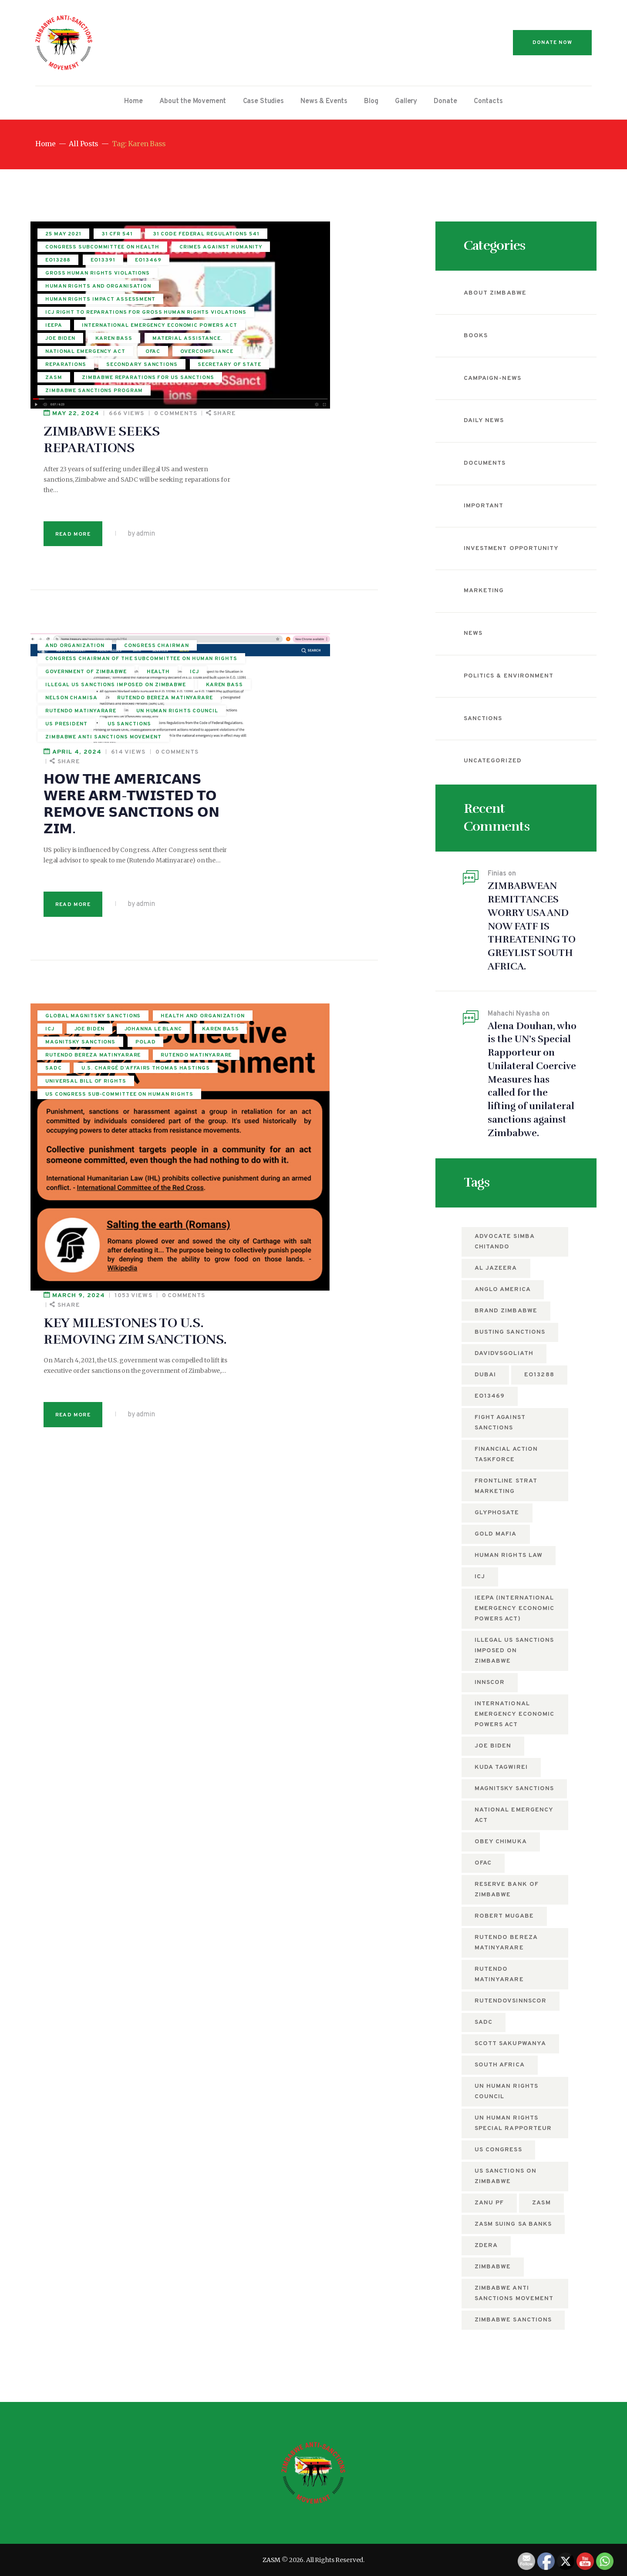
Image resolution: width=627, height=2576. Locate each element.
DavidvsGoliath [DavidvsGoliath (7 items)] (504, 1353)
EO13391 (103, 299)
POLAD (55, 801)
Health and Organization (87, 736)
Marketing (484, 590)
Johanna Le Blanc (74, 762)
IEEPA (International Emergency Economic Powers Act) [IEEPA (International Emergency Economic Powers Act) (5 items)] (514, 1608)
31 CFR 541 (117, 236)
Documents (485, 463)
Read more (214, 347)
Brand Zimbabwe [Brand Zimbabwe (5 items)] (506, 1311)
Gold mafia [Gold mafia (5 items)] (496, 1534)
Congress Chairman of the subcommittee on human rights (89, 492)
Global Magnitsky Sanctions (75, 720)
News (473, 633)
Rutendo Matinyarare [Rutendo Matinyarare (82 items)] (499, 1974)
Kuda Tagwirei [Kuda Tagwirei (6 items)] (501, 1767)
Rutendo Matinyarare (80, 832)
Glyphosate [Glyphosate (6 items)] (497, 1512)
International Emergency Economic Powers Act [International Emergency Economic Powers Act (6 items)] (514, 1714)
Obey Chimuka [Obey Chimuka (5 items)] (501, 1841)
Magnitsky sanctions (80, 788)
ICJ (49, 749)
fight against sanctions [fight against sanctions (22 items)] (500, 1423)
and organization (74, 461)
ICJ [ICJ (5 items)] (480, 1576)
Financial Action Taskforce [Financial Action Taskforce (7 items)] (506, 1454)
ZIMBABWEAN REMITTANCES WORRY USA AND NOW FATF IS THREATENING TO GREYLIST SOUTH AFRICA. (532, 926)
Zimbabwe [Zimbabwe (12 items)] (493, 2267)
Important (483, 506)
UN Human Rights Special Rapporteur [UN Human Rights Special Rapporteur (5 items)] (513, 2123)
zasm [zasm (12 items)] (541, 2203)
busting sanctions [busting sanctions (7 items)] (510, 1332)
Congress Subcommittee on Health (90, 271)
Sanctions (483, 718)
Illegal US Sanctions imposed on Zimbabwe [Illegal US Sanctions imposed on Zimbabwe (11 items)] (514, 1651)
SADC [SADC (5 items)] (483, 2022)
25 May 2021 (63, 236)
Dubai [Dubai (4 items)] (485, 1375)
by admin (282, 346)
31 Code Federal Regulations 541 (92, 252)
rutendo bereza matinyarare (71, 817)
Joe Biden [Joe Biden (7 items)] (493, 1746)
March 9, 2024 (220, 707)
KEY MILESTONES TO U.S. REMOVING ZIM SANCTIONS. (276, 743)
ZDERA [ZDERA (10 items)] (486, 2245)
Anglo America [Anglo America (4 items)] (503, 1289)
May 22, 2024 (217, 226)
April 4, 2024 (218, 451)
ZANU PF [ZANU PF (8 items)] (489, 2203)
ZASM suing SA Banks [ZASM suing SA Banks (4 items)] (513, 2224)
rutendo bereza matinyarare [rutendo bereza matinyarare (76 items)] (506, 1943)
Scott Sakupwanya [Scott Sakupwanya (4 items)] (510, 2043)
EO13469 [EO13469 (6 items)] (490, 1396)
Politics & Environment (508, 676)
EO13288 (58, 299)
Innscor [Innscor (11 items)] (490, 1682)
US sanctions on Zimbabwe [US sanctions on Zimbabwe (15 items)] (505, 2176)
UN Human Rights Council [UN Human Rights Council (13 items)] (506, 2091)
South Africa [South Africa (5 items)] (500, 2065)
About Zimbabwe (495, 293)
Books (476, 335)
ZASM (271, 2560)
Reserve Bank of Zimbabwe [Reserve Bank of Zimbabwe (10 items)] (507, 1889)
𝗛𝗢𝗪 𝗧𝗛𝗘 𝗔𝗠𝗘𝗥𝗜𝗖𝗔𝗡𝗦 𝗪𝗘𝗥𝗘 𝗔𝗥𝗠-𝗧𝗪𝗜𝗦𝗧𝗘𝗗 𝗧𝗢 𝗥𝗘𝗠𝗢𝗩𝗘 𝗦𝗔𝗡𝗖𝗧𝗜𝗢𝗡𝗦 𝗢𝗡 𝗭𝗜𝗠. (273, 503)
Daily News (484, 420)
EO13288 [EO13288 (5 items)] (539, 1375)
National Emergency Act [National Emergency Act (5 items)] (514, 1815)
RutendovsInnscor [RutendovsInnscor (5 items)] (510, 2001)
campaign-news (492, 378)
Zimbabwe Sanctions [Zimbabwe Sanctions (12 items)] (513, 2320)
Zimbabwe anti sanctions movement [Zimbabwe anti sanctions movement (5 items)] (514, 2293)
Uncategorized (493, 761)
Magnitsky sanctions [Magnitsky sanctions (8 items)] (514, 1788)
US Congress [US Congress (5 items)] (498, 2149)
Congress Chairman (77, 474)
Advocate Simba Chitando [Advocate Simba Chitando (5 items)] (505, 1242)
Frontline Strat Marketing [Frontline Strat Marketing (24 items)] (506, 1486)
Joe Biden (89, 749)
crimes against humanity (86, 286)
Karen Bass (63, 775)
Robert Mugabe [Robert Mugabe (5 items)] (504, 1916)
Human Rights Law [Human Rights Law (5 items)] (509, 1555)
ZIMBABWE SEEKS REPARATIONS (243, 252)
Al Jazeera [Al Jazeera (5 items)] (496, 1268)
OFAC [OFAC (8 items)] (483, 1863)
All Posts (83, 143)
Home (45, 144)
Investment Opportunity (511, 548)
